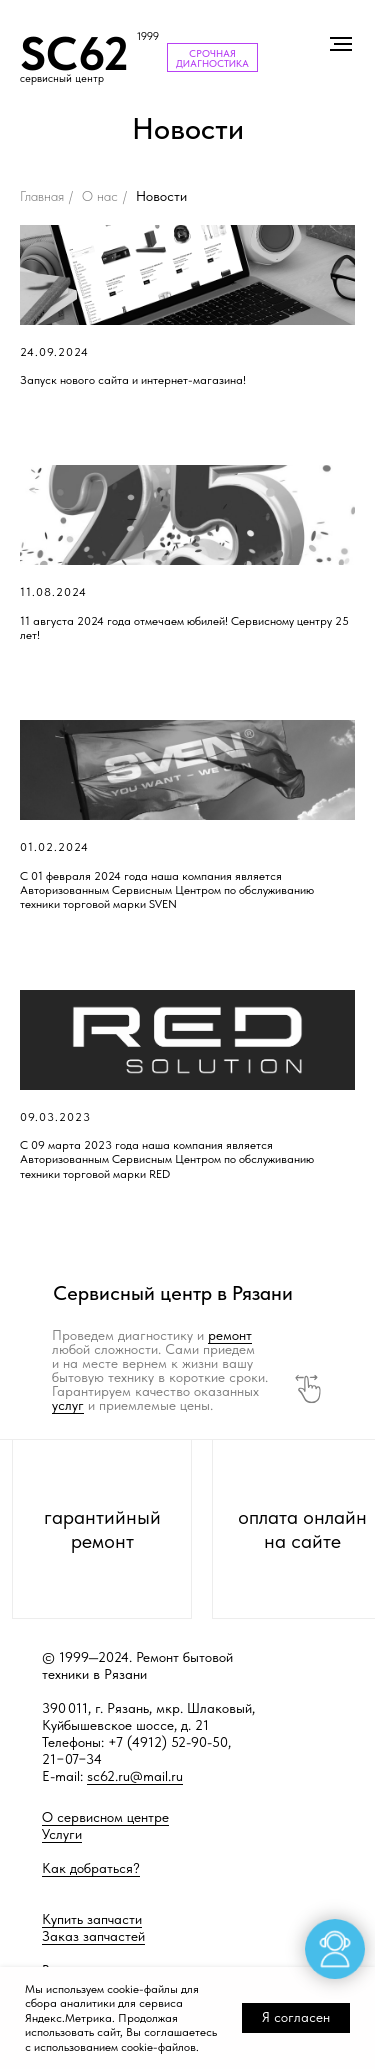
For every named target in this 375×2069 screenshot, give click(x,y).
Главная (42, 196)
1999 (148, 36)
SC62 (74, 53)
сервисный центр (62, 78)
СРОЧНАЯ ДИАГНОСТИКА (212, 58)
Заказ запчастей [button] (93, 1936)
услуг (68, 1405)
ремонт (230, 1335)
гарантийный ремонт (102, 1529)
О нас (100, 196)
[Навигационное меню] (341, 44)
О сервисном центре (105, 1817)
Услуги (62, 1834)
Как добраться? (91, 1868)
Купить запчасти (92, 1919)
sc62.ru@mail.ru (135, 1776)
